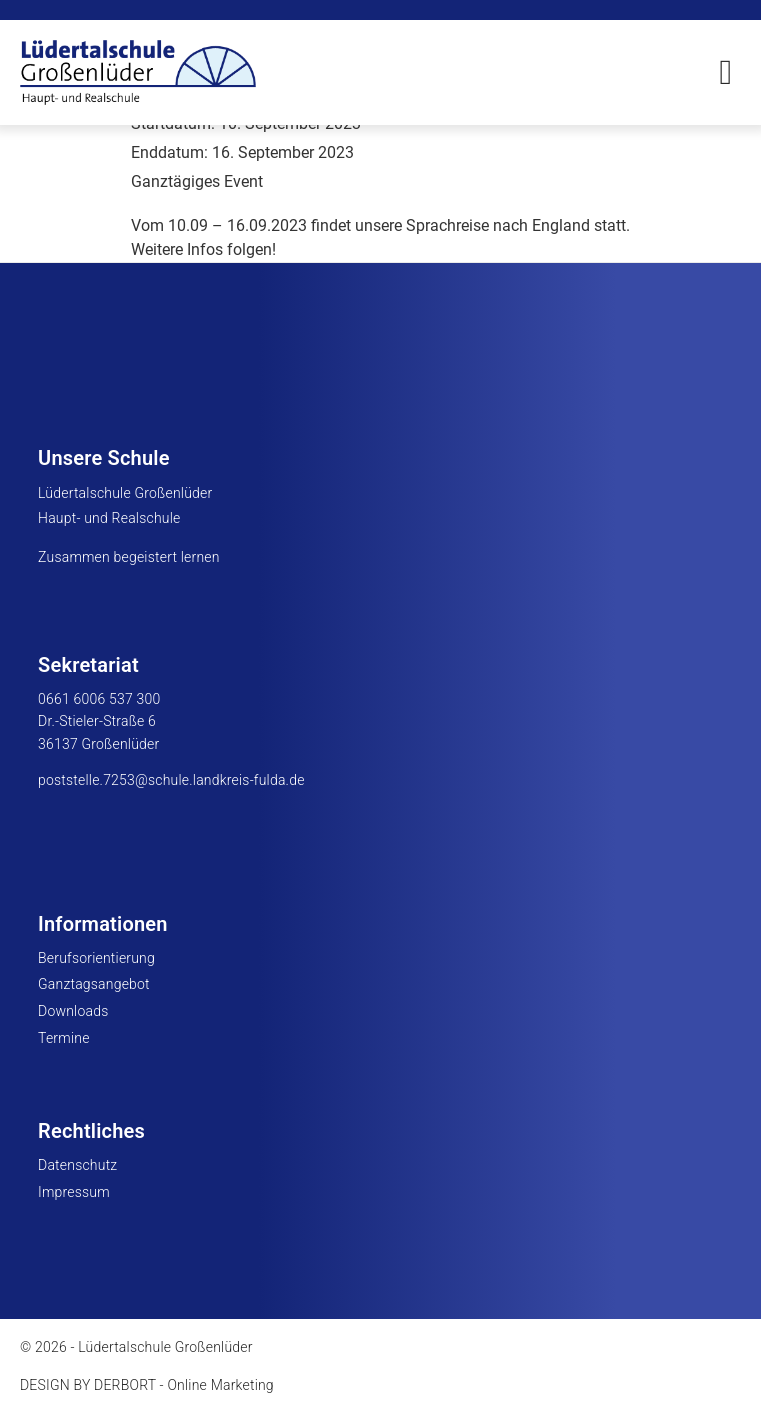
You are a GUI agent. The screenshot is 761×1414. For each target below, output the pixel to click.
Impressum (74, 1192)
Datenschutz (77, 1165)
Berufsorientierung (96, 958)
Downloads (73, 1011)
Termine (64, 1038)
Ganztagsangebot (94, 984)
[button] (726, 72)
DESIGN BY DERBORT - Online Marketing (147, 1385)
